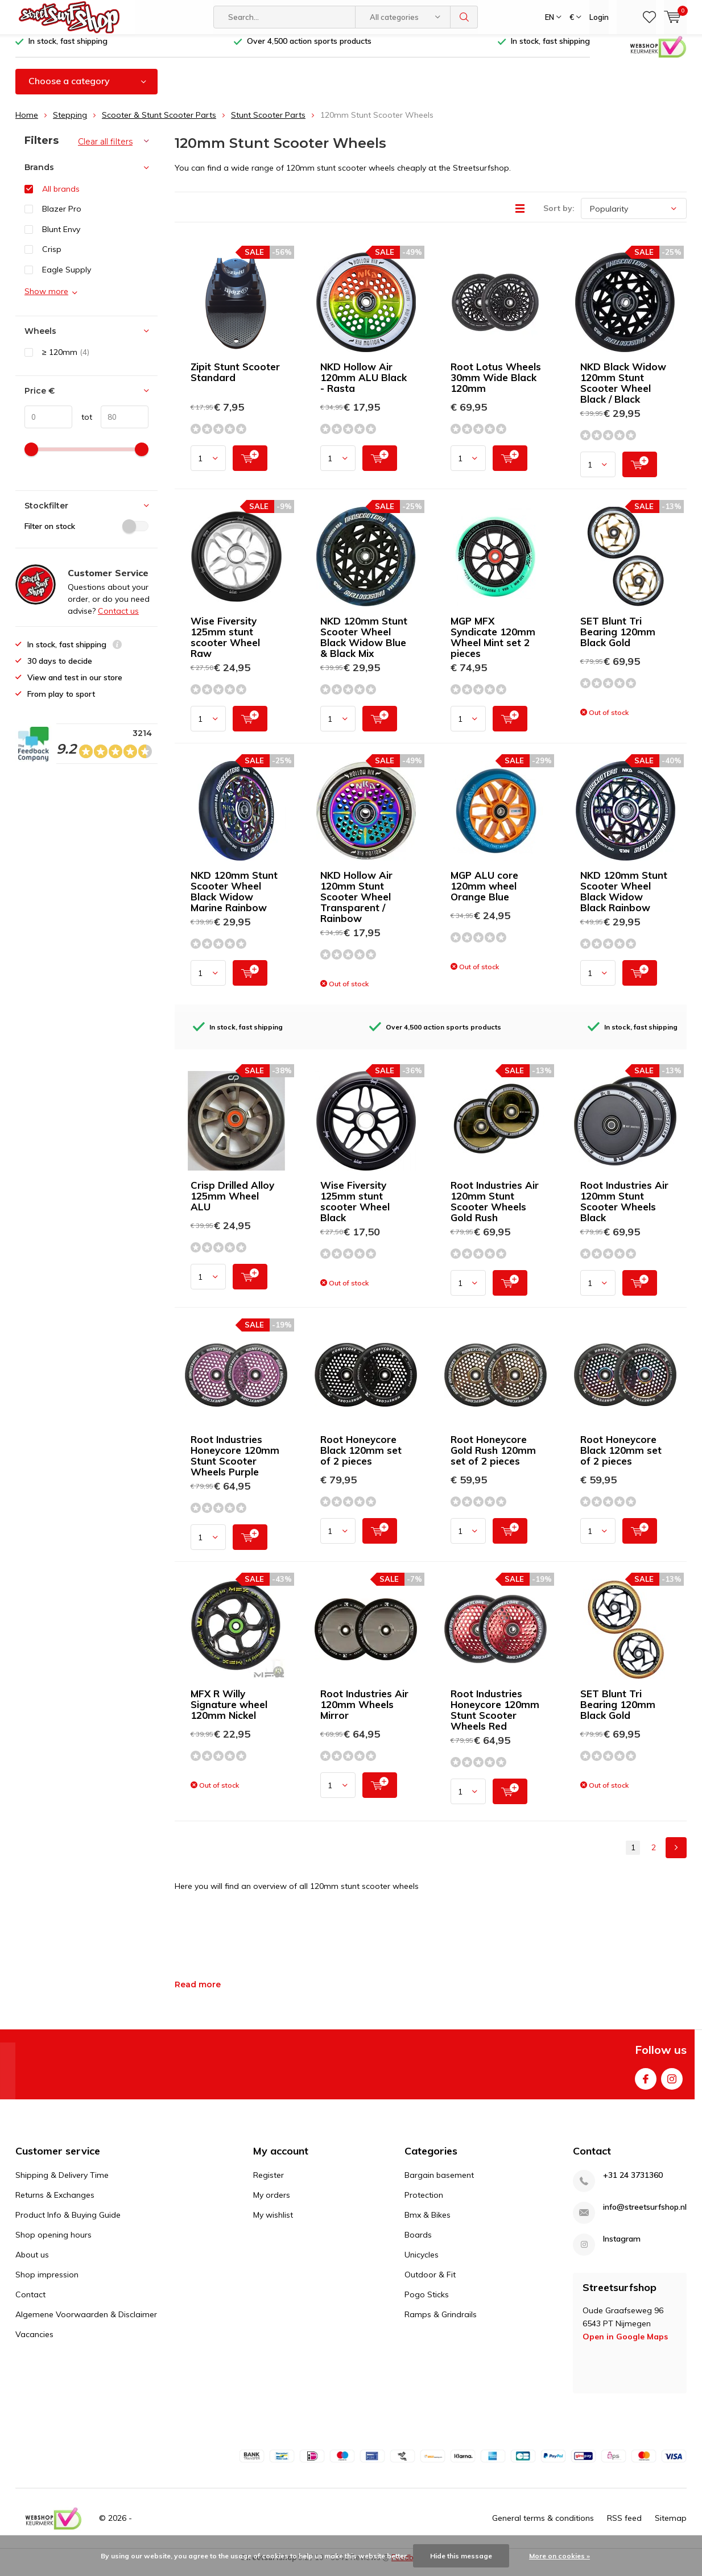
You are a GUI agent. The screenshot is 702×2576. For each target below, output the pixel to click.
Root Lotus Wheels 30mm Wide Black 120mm (496, 386)
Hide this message (461, 2556)
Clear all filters (105, 150)
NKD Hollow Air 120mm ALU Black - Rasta (363, 386)
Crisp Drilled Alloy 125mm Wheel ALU (232, 1204)
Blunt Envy (61, 238)
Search (464, 17)
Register (268, 2183)
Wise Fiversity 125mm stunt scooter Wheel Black (355, 1210)
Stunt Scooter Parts (268, 123)
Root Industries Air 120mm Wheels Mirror (364, 1713)
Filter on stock (86, 535)
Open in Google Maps (625, 2345)
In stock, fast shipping (68, 49)
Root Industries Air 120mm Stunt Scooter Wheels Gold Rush (495, 1210)
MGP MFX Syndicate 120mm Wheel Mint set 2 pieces (493, 645)
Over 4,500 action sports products (309, 49)
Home (26, 123)
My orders (271, 2203)
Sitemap (671, 2526)
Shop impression (47, 2282)
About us (32, 2262)
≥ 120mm (65, 360)
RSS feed (624, 2526)
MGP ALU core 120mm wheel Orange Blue (484, 894)
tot (82, 425)
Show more (46, 299)
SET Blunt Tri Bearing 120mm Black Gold (617, 640)
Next (676, 1856)
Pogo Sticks (426, 2302)
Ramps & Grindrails (440, 2322)
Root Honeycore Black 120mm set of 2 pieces (361, 1458)
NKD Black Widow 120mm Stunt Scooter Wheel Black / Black (623, 391)
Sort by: (559, 217)
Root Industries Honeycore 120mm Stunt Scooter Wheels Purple (235, 1464)
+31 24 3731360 (633, 2183)
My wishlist (273, 2223)
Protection (423, 2203)
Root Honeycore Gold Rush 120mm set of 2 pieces (493, 1458)
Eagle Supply (66, 278)
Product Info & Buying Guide (68, 2223)
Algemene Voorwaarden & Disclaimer (86, 2322)
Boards (418, 2243)
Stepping (70, 123)
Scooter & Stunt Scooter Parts (159, 123)
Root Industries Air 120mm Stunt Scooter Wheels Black (624, 1210)
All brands (61, 197)
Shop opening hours (53, 2243)
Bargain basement (439, 2183)
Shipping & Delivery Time (62, 2183)
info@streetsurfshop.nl (645, 2215)
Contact (30, 2302)
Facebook (645, 2085)
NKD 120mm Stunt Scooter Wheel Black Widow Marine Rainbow (234, 900)
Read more (198, 1993)
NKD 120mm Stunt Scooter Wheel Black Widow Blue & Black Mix (363, 645)
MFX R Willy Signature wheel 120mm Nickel (229, 1713)
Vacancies (34, 2342)
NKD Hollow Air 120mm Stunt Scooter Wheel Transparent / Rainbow (356, 905)
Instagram (672, 2085)
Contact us (118, 619)
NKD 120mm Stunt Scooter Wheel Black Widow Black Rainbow (623, 900)
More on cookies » (559, 2556)
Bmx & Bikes (427, 2223)
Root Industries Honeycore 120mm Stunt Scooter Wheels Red (495, 1718)
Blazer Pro (61, 217)
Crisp (51, 258)
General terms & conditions (543, 2526)
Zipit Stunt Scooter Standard (235, 380)
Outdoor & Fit (430, 2282)
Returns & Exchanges (54, 2203)
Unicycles (421, 2262)
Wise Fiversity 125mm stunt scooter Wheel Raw (225, 645)
